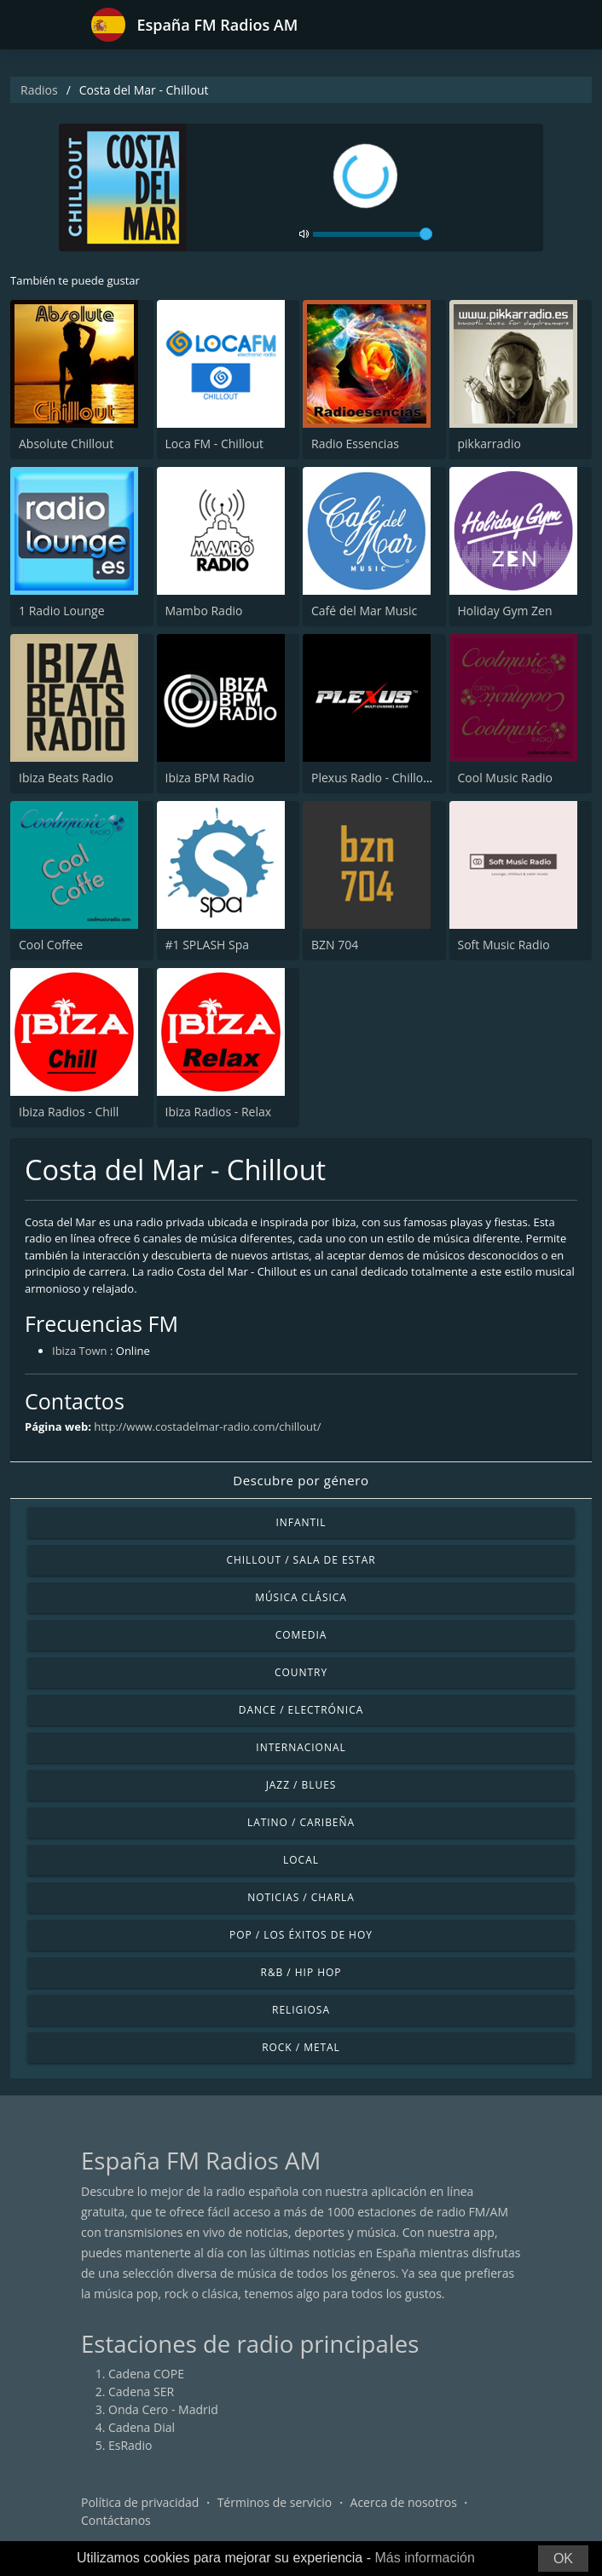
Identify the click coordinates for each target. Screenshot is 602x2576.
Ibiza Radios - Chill (69, 1112)
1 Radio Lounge (62, 610)
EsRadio (130, 2445)
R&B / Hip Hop (301, 1972)
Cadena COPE (146, 2374)
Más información (424, 2557)
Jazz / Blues (301, 1785)
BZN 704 (334, 944)
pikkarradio (489, 443)
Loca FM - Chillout (214, 443)
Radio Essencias (355, 443)
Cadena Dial (141, 2427)
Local (301, 1860)
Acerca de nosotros (403, 2502)
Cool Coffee (51, 944)
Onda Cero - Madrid (163, 2409)
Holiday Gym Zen (505, 610)
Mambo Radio (204, 610)
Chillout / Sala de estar (300, 1560)
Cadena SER (141, 2391)
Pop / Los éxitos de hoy (301, 1935)
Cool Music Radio (505, 777)
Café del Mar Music (364, 610)
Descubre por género (300, 1480)
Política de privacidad (140, 2502)
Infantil (300, 1522)
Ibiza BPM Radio (210, 777)
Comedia (301, 1635)
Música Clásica (301, 1597)
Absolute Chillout (66, 443)
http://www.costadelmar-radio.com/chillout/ (207, 1426)
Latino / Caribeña (301, 1822)
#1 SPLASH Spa (207, 944)
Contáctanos (116, 2520)
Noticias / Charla (301, 1897)
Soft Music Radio (504, 944)
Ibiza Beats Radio (66, 777)
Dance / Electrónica (301, 1710)
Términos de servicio (275, 2502)
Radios (39, 90)
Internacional (300, 1747)
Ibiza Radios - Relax (218, 1112)
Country (301, 1672)
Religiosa (301, 2010)
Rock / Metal (301, 2047)
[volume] (372, 234)
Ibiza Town (79, 1350)
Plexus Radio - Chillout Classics (396, 777)
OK (563, 2558)
